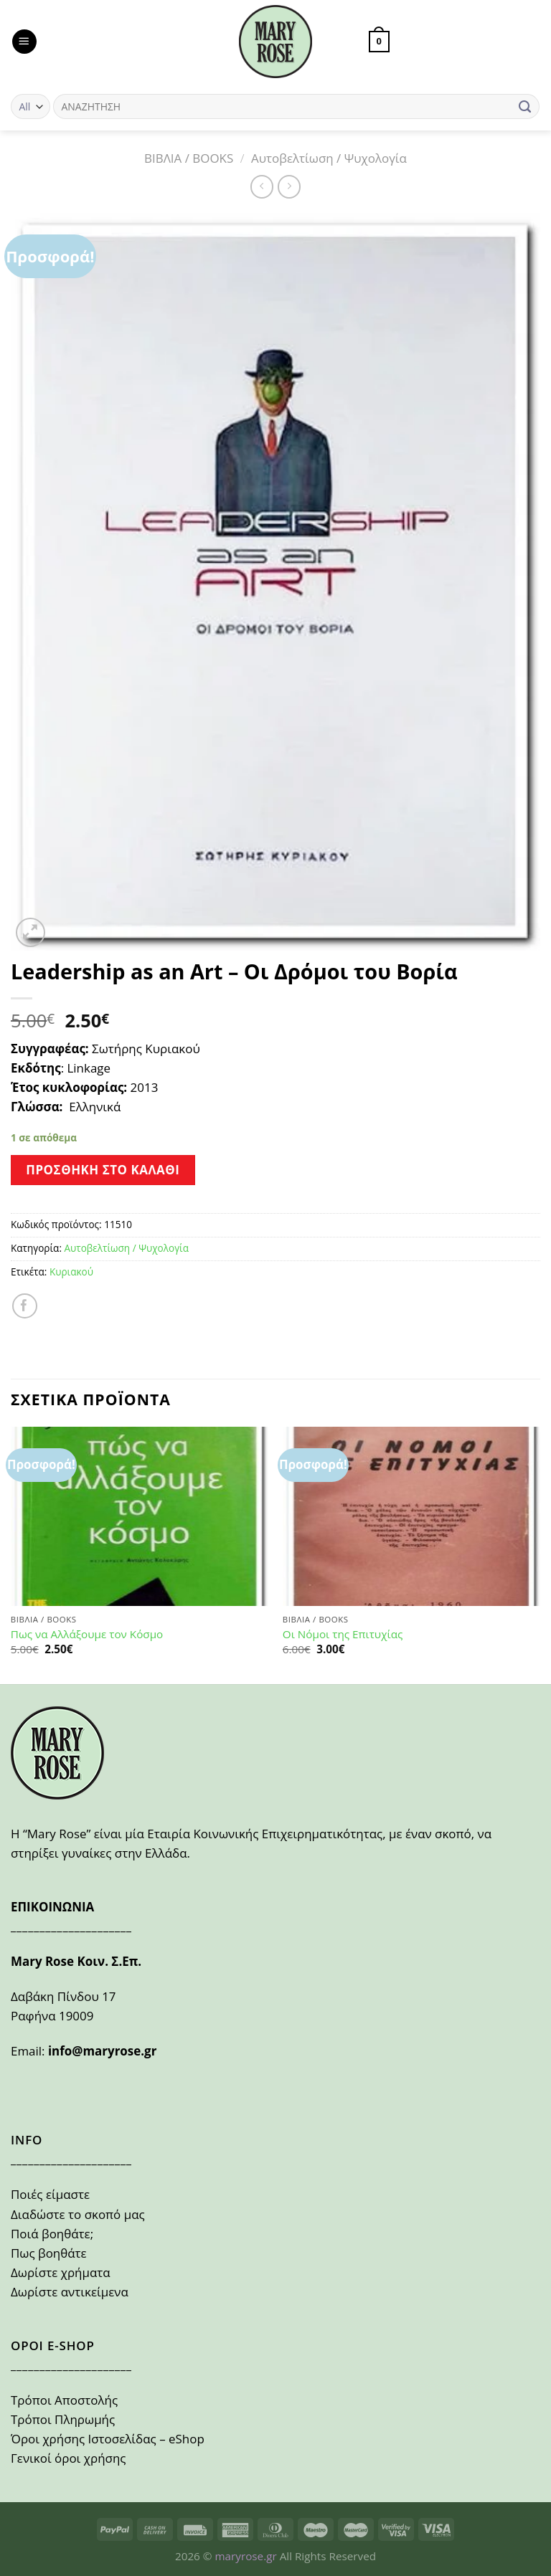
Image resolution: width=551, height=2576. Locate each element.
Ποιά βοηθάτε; (52, 2233)
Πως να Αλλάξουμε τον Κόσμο (87, 1634)
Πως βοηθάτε (49, 2253)
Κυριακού (71, 1271)
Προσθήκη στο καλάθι (102, 1169)
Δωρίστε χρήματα (60, 2272)
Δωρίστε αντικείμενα (69, 2291)
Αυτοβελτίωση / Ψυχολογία (329, 158)
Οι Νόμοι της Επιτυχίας (343, 1634)
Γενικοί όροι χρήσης (68, 2458)
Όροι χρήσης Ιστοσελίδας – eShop (107, 2438)
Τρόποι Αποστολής (64, 2400)
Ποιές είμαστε (50, 2194)
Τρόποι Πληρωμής (63, 2419)
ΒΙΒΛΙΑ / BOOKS (188, 158)
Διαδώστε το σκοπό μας (78, 2214)
